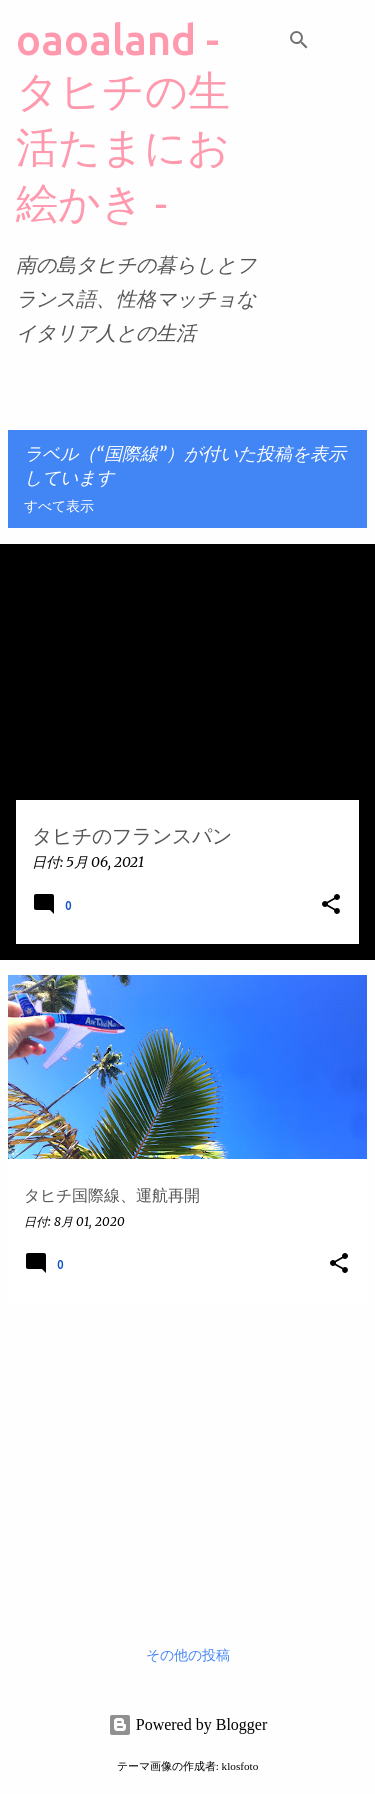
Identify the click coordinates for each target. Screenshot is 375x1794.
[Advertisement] (187, 1458)
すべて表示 (59, 507)
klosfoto (240, 1766)
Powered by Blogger (188, 1724)
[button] (331, 905)
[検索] (299, 40)
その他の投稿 (188, 1656)
